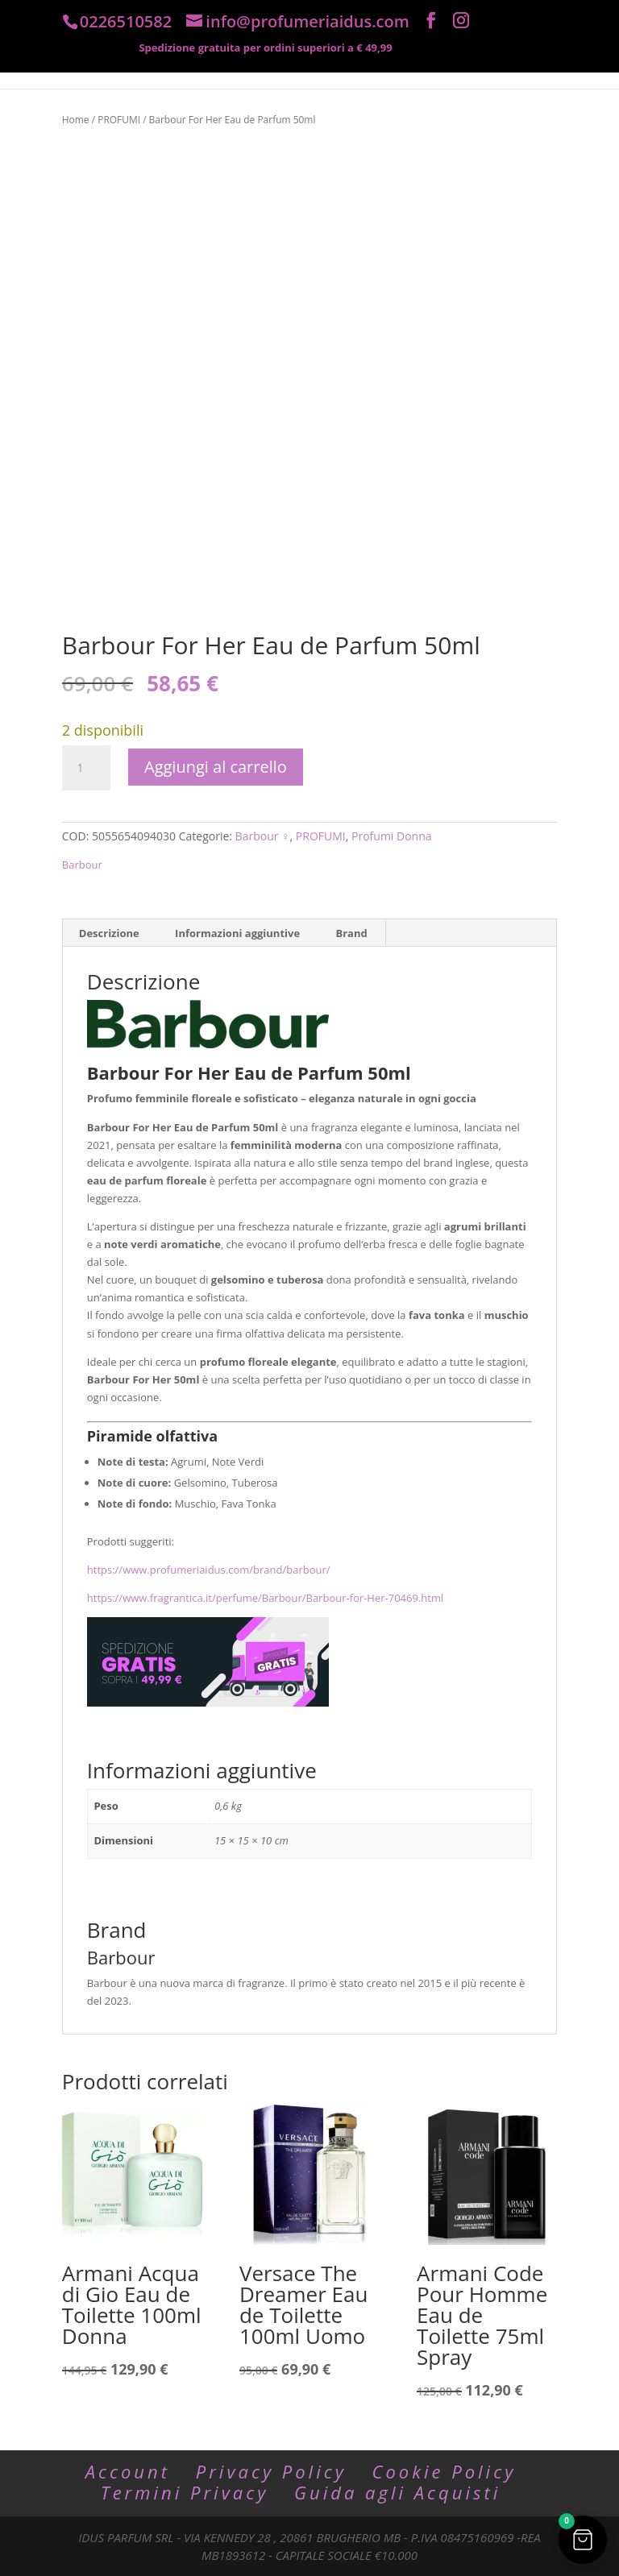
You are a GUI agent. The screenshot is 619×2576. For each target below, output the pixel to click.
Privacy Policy (271, 2471)
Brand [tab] (351, 933)
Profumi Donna (391, 836)
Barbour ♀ (262, 836)
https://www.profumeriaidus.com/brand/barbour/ (208, 1569)
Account (127, 2471)
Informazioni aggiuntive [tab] (237, 933)
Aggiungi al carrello (215, 767)
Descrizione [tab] (109, 933)
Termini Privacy (185, 2492)
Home (75, 120)
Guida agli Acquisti (397, 2492)
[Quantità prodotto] (86, 767)
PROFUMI (119, 120)
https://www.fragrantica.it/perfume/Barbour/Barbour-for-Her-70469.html (265, 1598)
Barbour (82, 864)
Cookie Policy (444, 2471)
